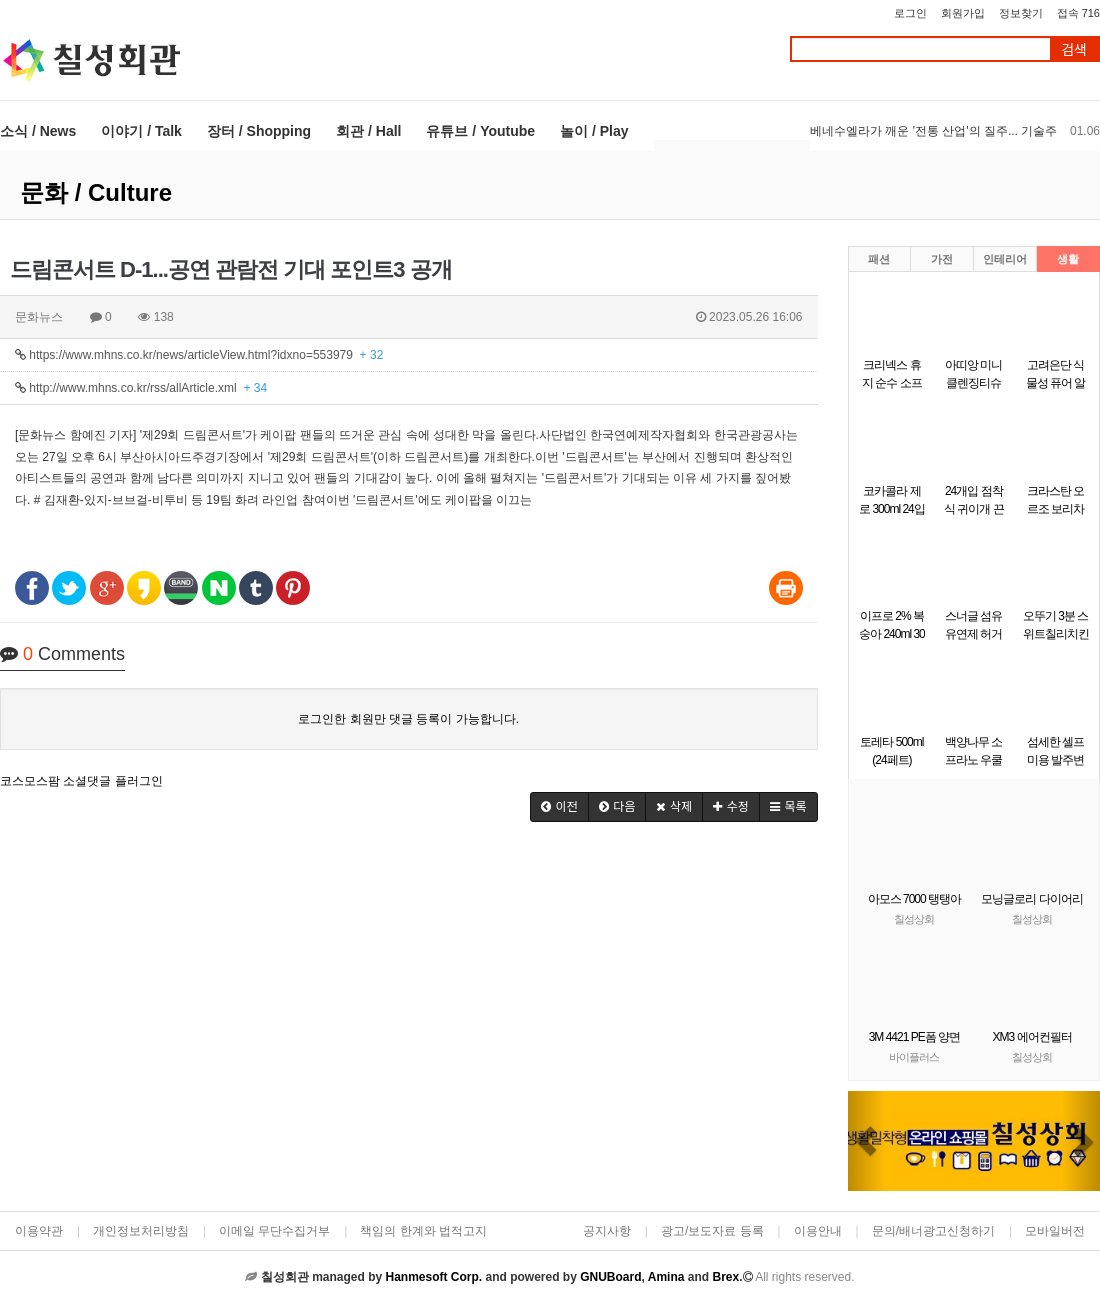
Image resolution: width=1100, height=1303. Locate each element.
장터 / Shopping (259, 131)
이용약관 (39, 1231)
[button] (559, 807)
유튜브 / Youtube (480, 131)
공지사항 (607, 1231)
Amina (666, 1277)
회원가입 (963, 13)
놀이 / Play (594, 131)
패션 (879, 259)
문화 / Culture (96, 192)
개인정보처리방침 (141, 1231)
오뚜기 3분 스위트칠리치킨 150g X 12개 (1056, 634)
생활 (1068, 259)
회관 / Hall (368, 131)
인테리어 (1005, 259)
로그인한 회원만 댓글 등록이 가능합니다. (408, 719)
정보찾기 (1021, 13)
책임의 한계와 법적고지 (423, 1231)
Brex (725, 1277)
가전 (942, 259)
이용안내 (818, 1231)
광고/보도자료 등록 (712, 1231)
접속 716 (1078, 13)
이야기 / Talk (141, 131)
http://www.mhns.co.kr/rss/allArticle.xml (141, 388)
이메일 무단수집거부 (274, 1231)
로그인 (910, 13)
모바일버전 (1055, 1231)
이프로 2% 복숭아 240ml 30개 (892, 634)
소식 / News (38, 131)
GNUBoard (610, 1277)
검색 (1074, 49)
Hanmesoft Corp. (433, 1277)
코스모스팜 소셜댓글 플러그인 (81, 781)
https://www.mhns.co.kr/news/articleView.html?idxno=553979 (199, 355)
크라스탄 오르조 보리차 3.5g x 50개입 (1055, 509)
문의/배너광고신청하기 (933, 1231)
